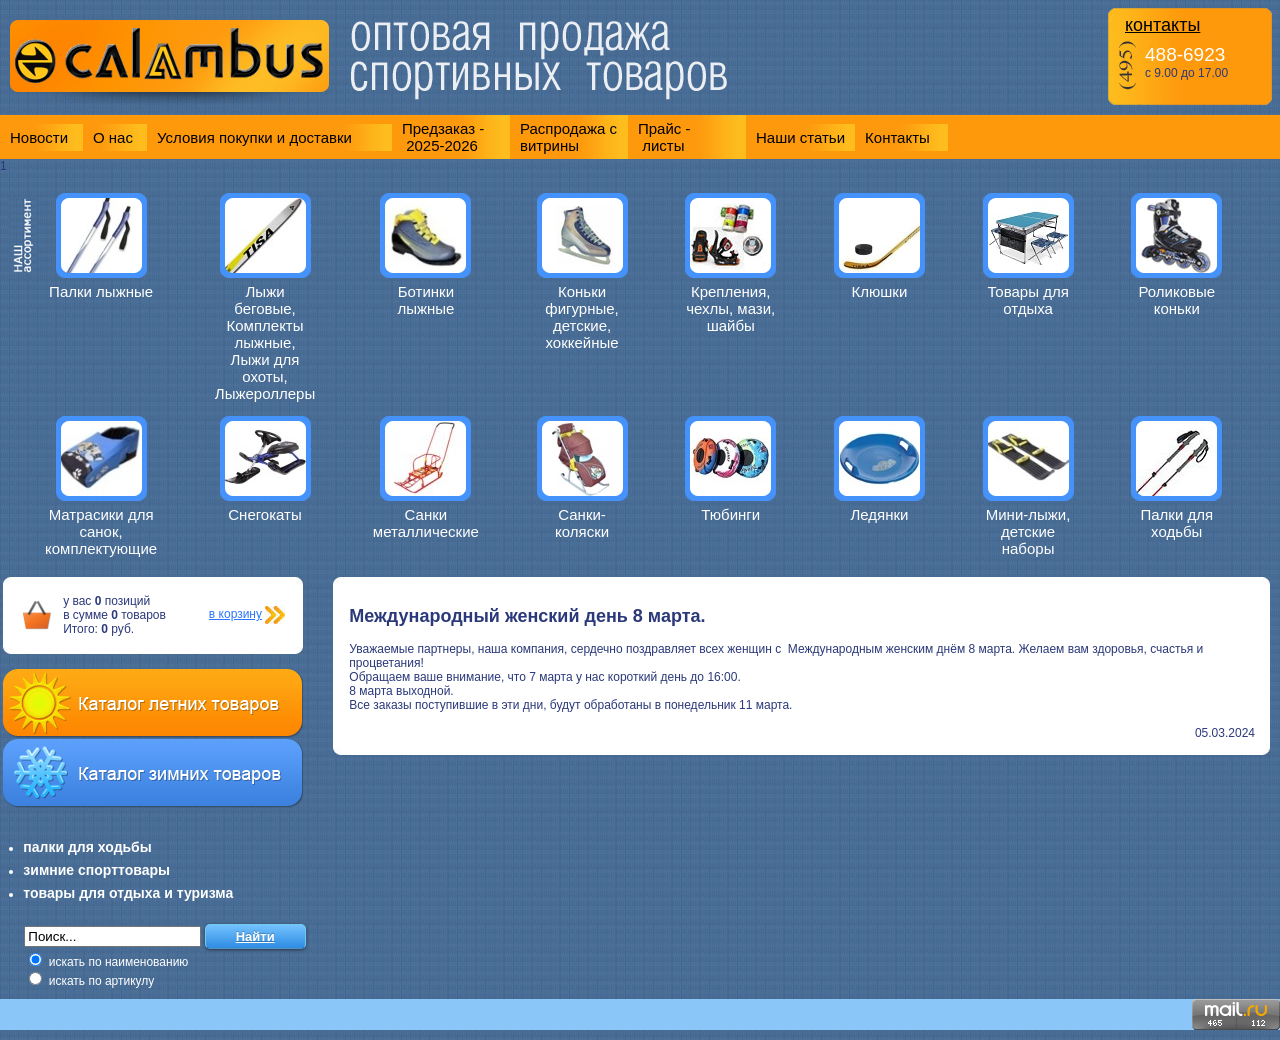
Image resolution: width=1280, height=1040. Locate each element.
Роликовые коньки (1176, 300)
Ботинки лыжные (425, 300)
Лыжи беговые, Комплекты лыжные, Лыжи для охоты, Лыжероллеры (265, 342)
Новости (39, 137)
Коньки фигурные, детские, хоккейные (581, 317)
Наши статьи (800, 137)
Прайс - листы (664, 137)
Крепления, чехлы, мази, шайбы (730, 308)
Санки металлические (426, 523)
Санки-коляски (582, 523)
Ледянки (879, 514)
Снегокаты (265, 514)
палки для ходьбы (87, 847)
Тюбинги (730, 514)
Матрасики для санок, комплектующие (101, 531)
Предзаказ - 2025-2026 (443, 137)
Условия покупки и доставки (254, 137)
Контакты (897, 137)
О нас (113, 137)
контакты (1162, 25)
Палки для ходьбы (1176, 523)
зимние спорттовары (96, 870)
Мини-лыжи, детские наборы (1028, 531)
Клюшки (880, 291)
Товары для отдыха (1027, 300)
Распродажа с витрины (568, 137)
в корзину (235, 614)
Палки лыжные (101, 291)
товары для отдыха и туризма (128, 893)
